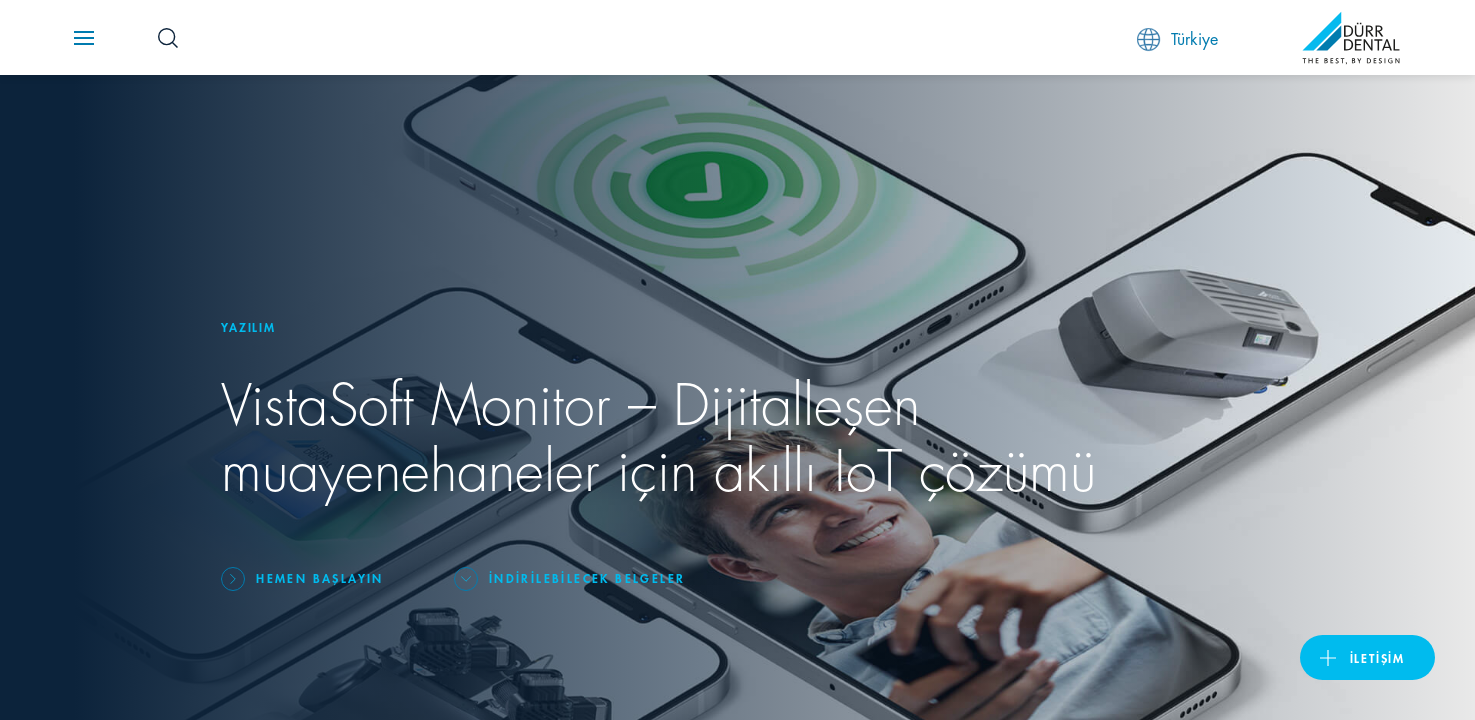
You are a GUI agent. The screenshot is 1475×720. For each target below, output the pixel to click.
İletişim (1377, 657)
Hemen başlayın (320, 577)
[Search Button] (168, 38)
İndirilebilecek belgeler (587, 577)
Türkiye (1177, 38)
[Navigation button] (84, 38)
